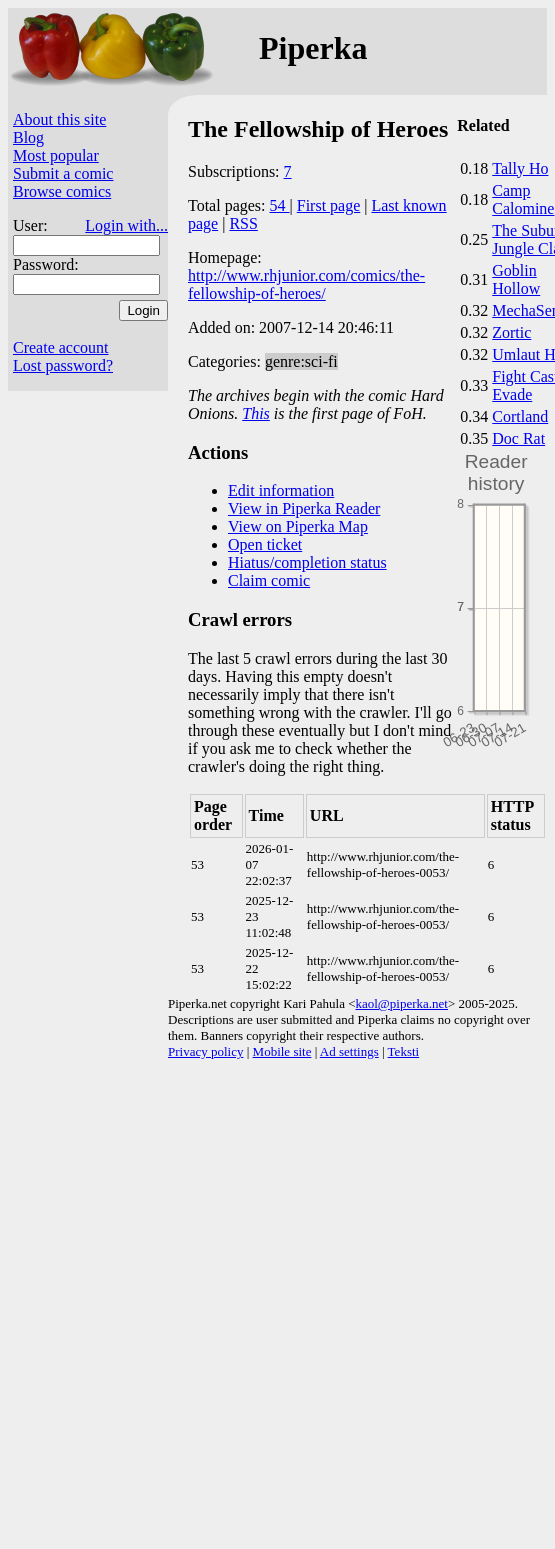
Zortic (511, 332)
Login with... (126, 225)
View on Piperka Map (298, 526)
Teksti (404, 1051)
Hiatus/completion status (307, 562)
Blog (28, 137)
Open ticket (265, 544)
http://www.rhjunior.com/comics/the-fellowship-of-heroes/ (306, 284)
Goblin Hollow (516, 279)
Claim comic (269, 580)
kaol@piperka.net (401, 1003)
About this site (59, 119)
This (256, 413)
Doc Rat (518, 438)
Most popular (56, 155)
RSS (243, 223)
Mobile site (282, 1051)
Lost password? (63, 365)
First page (329, 205)
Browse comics (62, 191)
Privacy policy (205, 1051)
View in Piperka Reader (304, 508)
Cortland (520, 416)
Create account (61, 347)
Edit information (281, 490)
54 (280, 205)
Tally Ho (520, 168)
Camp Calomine (523, 199)
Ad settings (349, 1051)
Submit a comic (63, 173)
